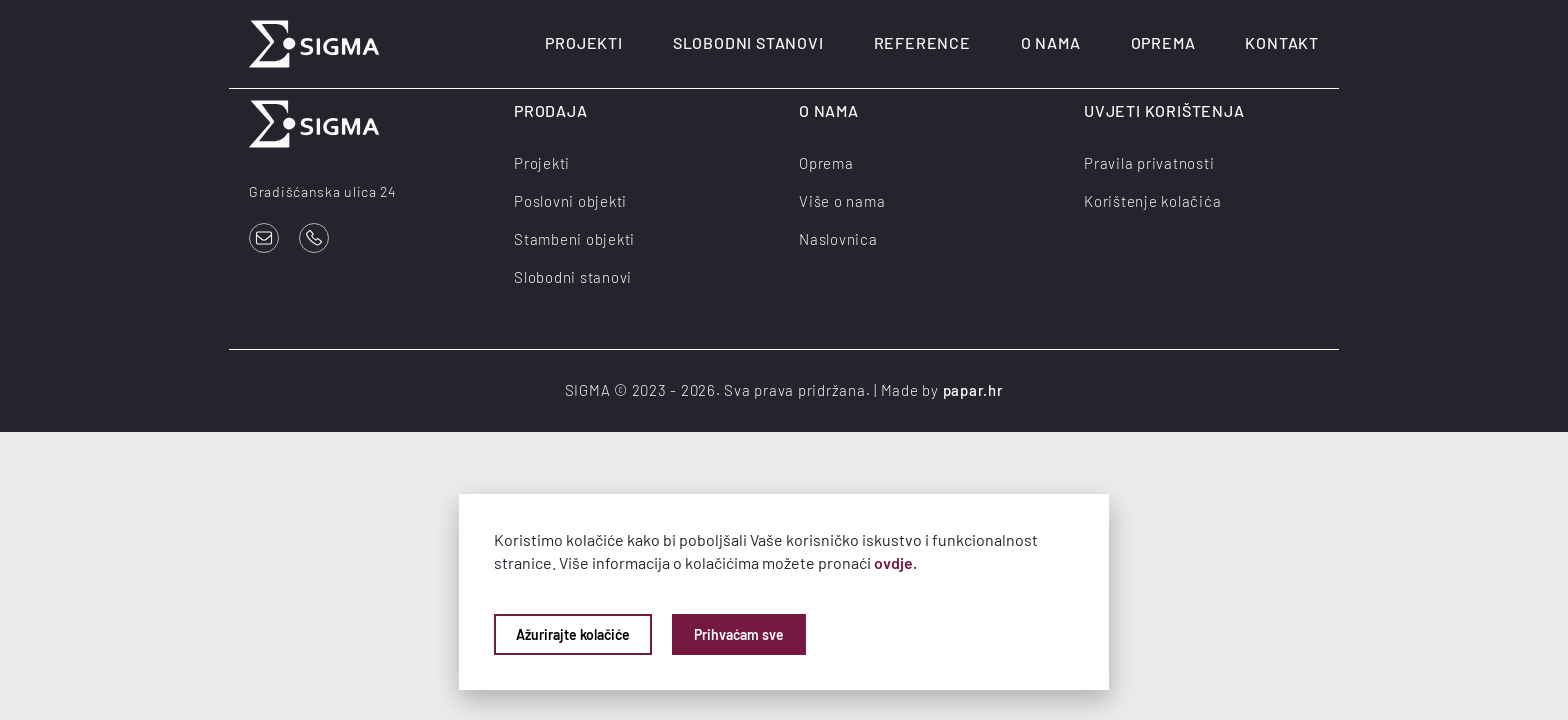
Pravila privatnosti (1149, 163)
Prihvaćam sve (739, 634)
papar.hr (973, 390)
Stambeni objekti (574, 239)
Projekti (583, 42)
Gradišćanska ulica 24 (323, 191)
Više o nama (842, 201)
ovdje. (895, 562)
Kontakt (1282, 42)
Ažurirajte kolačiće (573, 634)
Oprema (1163, 42)
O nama (1051, 42)
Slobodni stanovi (748, 42)
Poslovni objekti (570, 201)
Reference (922, 42)
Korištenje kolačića (1152, 201)
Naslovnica (838, 239)
